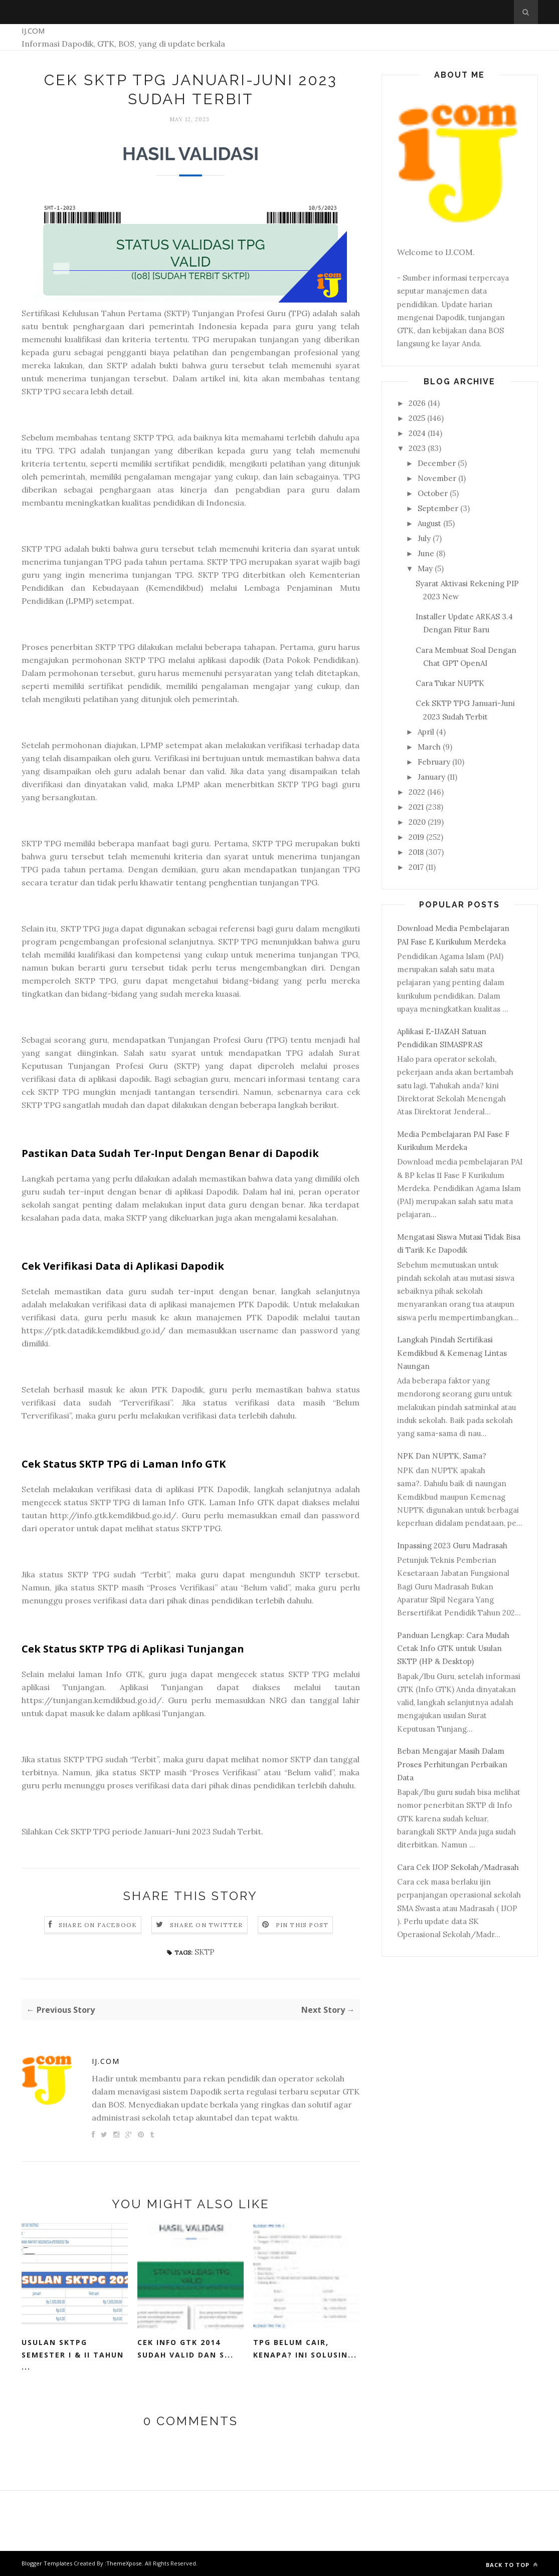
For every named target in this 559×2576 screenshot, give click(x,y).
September (438, 508)
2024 (417, 433)
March (429, 747)
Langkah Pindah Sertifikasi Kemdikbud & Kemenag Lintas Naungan (452, 1353)
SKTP (205, 1952)
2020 (417, 822)
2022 (417, 792)
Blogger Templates (47, 2563)
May (425, 568)
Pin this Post (302, 1925)
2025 (417, 418)
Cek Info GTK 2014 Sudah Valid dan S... (185, 2348)
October (433, 493)
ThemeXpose (124, 2563)
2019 (416, 837)
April (426, 732)
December (437, 463)
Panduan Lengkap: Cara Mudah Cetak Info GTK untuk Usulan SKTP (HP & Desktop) (453, 1648)
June (426, 553)
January (431, 777)
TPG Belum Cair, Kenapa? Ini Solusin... (305, 2348)
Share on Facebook (98, 1925)
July (424, 538)
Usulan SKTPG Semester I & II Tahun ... (73, 2354)
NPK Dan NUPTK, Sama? (441, 1456)
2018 (416, 852)
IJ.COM (33, 31)
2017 (416, 867)
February (434, 762)
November (437, 478)
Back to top (512, 2564)
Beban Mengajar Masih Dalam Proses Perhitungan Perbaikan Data (452, 1764)
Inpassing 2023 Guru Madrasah (452, 1545)
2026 (417, 403)
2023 (417, 448)
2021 (416, 807)
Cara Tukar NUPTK (450, 683)
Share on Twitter (206, 1925)
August (429, 523)
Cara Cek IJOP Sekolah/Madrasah (458, 1867)
